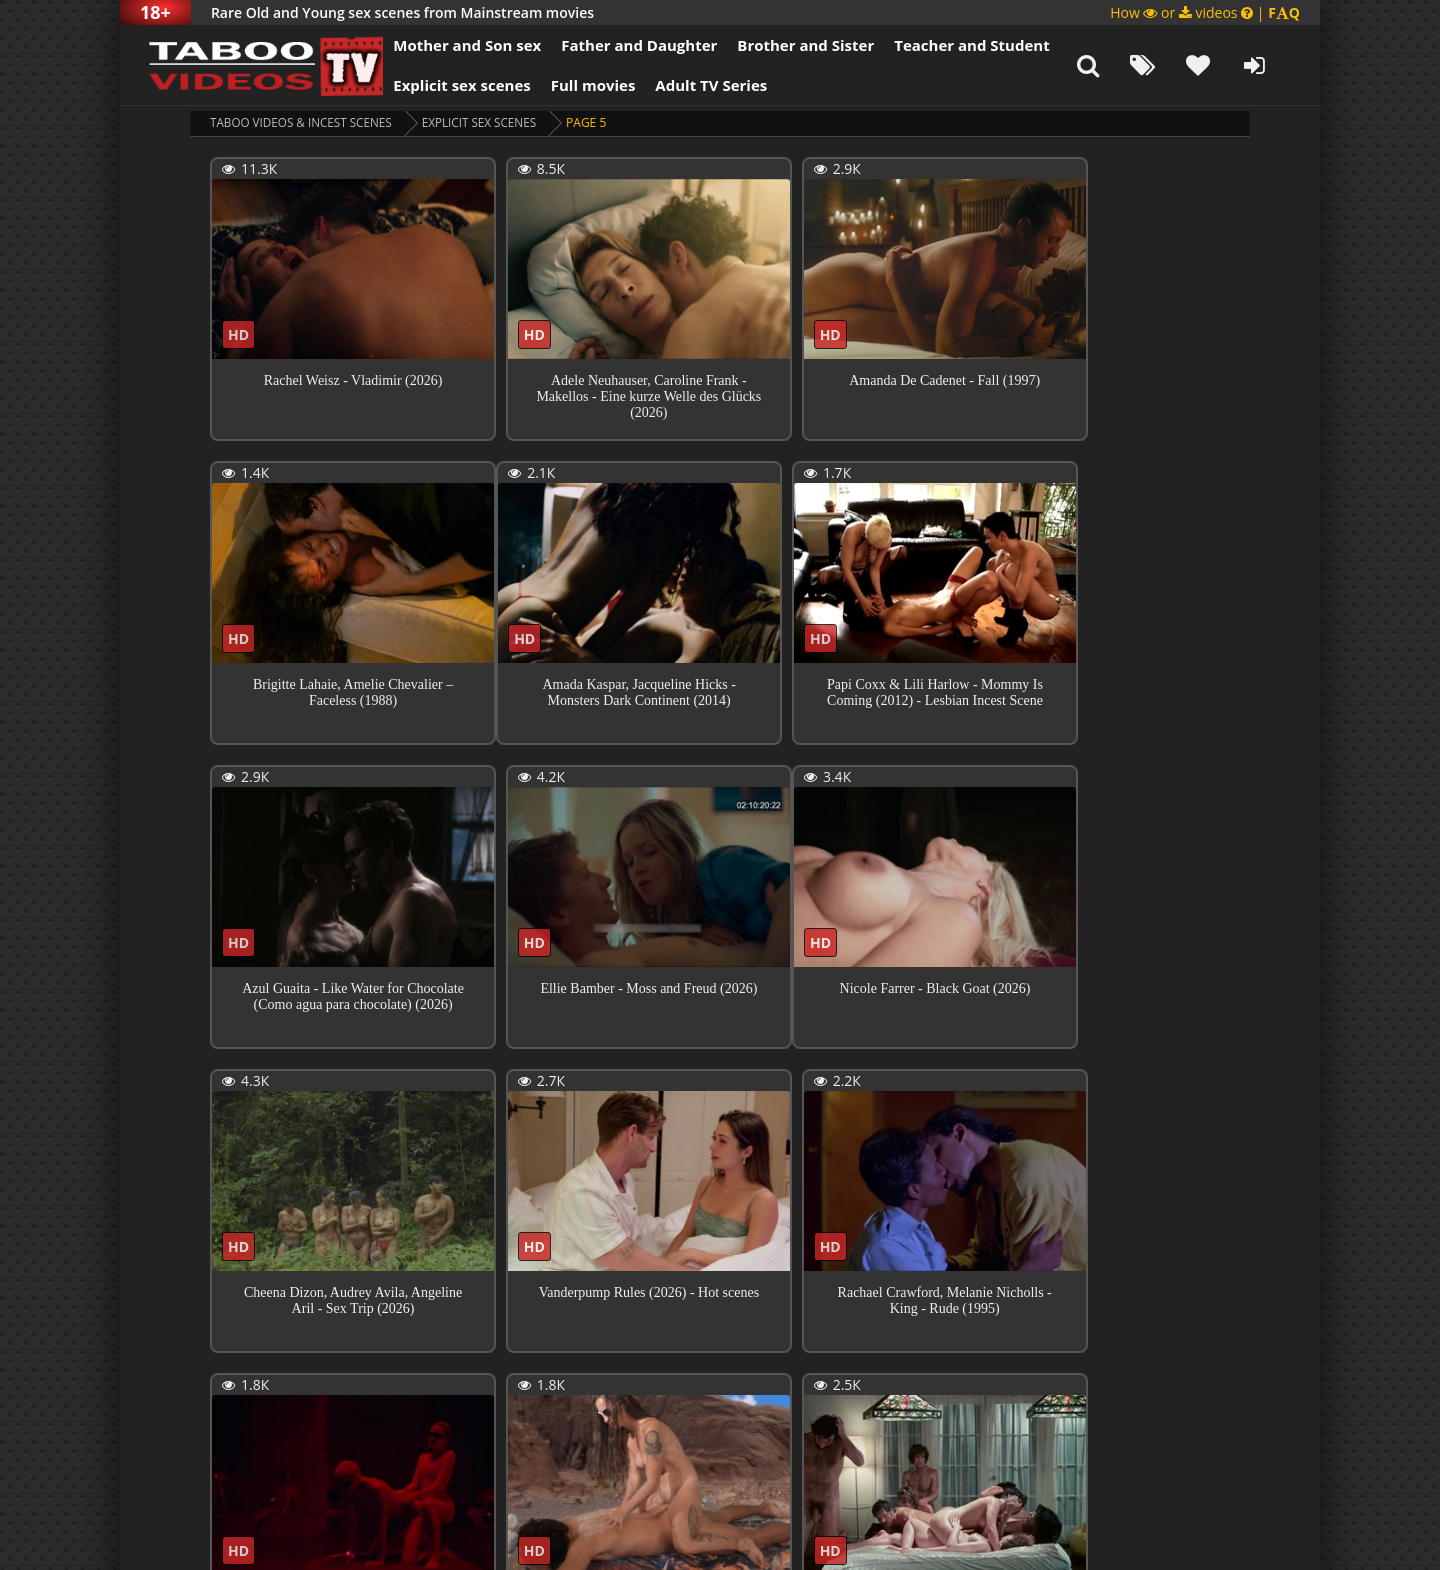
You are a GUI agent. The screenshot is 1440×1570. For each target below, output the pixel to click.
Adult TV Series (698, 85)
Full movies (580, 85)
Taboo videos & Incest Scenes (303, 122)
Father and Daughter (626, 45)
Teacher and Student (958, 45)
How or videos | (1205, 12)
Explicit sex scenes (449, 85)
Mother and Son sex (454, 45)
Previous (255, 1398)
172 (737, 1396)
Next (801, 1398)
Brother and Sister (792, 45)
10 (661, 1396)
